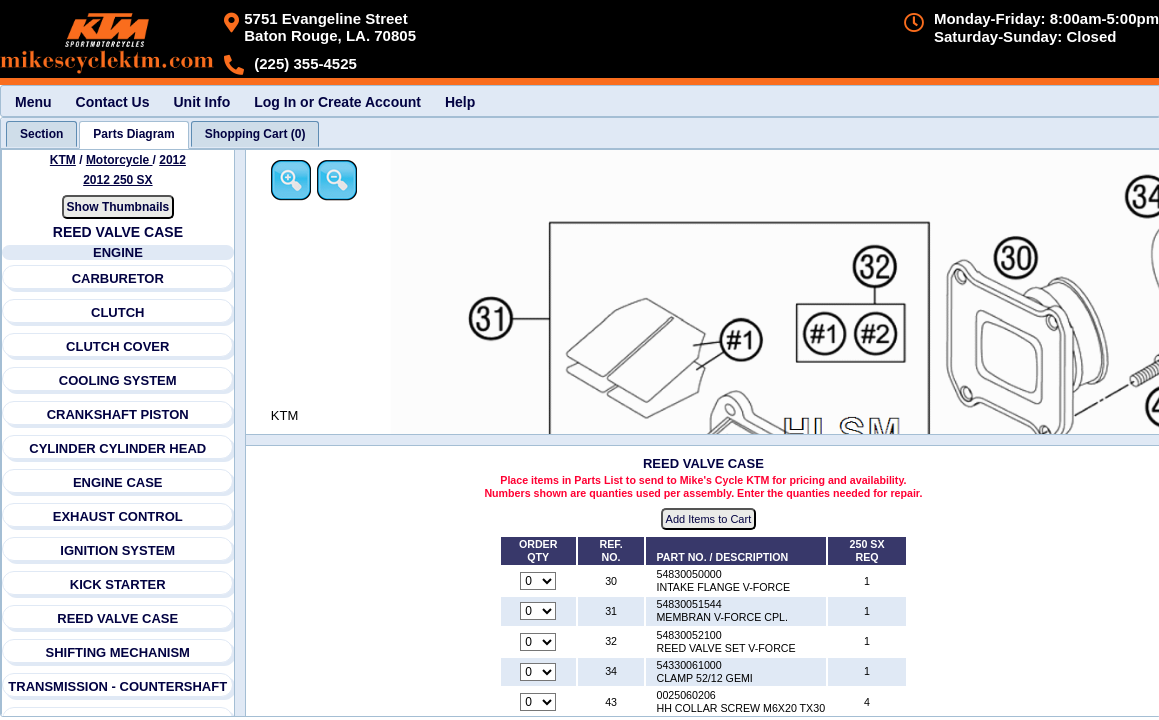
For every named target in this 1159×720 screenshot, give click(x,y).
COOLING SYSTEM (118, 380)
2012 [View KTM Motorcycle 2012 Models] (172, 160)
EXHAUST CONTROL (118, 516)
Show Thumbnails (118, 207)
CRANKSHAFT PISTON (118, 414)
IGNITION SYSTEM (117, 550)
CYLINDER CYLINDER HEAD (117, 448)
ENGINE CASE (118, 482)
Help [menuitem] (460, 102)
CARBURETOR (118, 278)
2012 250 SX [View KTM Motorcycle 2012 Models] (117, 180)
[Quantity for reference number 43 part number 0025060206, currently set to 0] (538, 702)
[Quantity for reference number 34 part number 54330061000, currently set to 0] (538, 672)
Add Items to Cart (709, 519)
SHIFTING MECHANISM (118, 652)
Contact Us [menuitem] (113, 102)
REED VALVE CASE (117, 618)
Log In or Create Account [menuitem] (337, 102)
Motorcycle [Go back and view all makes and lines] (119, 160)
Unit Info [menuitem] (201, 102)
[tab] (41, 134)
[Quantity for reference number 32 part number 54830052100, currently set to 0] (538, 642)
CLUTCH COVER (117, 346)
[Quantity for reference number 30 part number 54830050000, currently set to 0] (538, 581)
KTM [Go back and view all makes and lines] (63, 160)
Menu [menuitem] (33, 102)
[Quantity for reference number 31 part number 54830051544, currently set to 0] (538, 611)
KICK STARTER (118, 584)
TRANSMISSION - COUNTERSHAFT (117, 686)
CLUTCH (117, 312)
